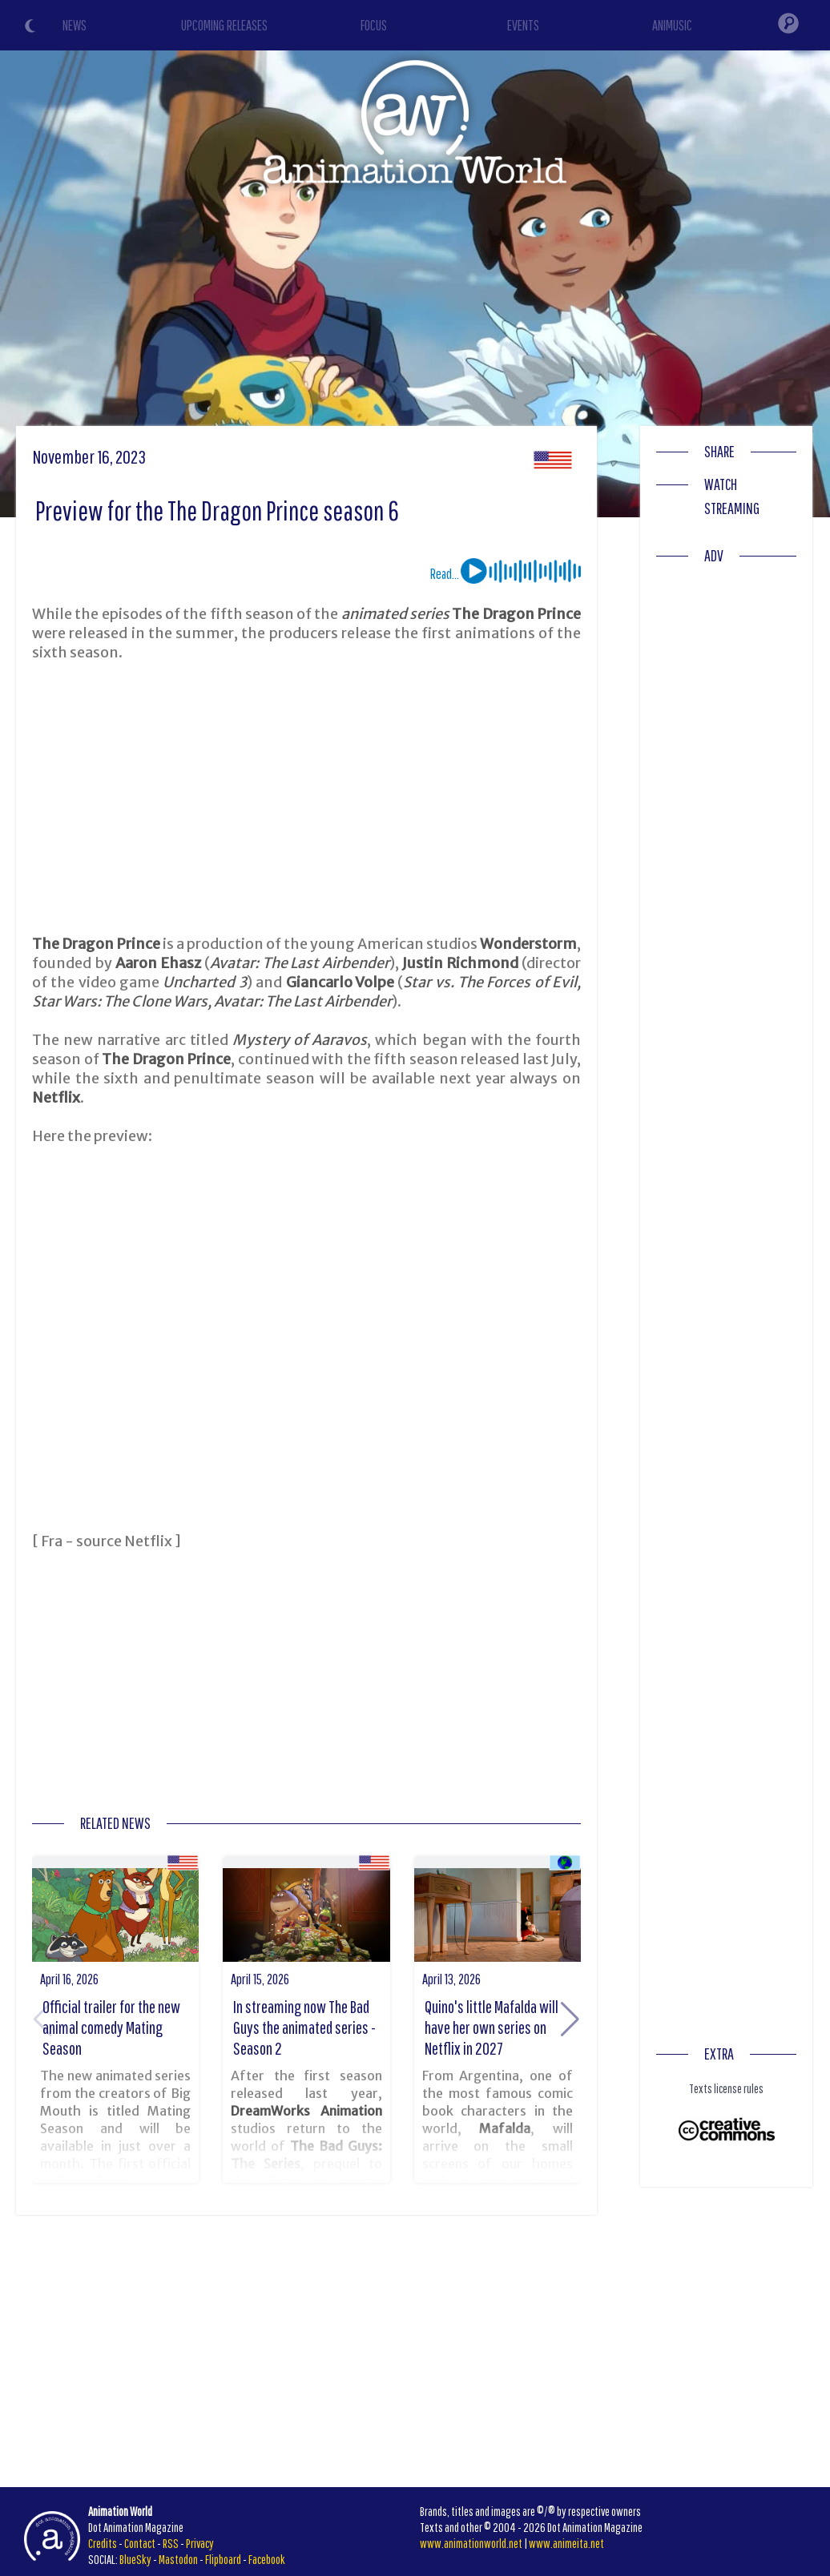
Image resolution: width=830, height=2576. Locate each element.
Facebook (266, 2559)
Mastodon (178, 2559)
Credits (102, 2543)
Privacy (200, 2543)
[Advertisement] (307, 798)
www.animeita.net (566, 2543)
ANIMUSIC (672, 25)
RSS (171, 2543)
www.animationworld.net (471, 2543)
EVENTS (523, 25)
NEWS (74, 25)
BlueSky (135, 2559)
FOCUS (374, 25)
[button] (570, 2019)
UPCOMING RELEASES (224, 25)
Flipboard (223, 2559)
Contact (139, 2543)
